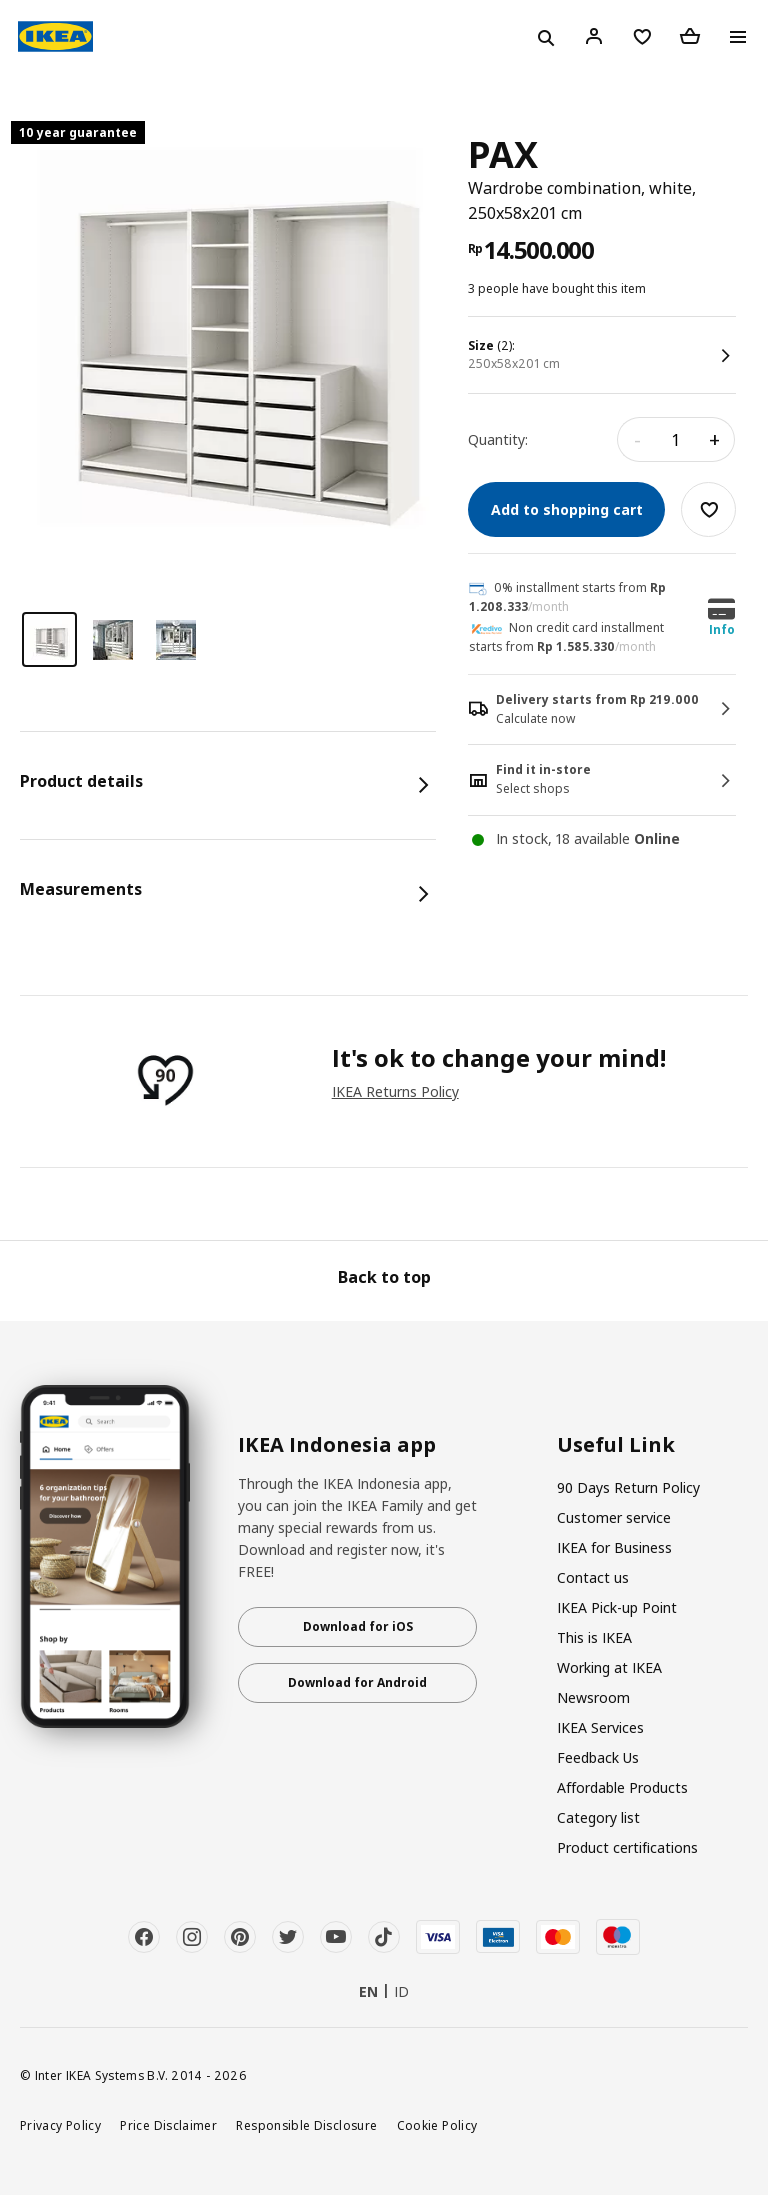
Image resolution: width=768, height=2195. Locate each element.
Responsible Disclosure (306, 2125)
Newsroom (593, 1697)
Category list (598, 1817)
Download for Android (357, 1682)
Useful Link (616, 1445)
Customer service (614, 1517)
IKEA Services (600, 1727)
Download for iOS (358, 1626)
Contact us (593, 1577)
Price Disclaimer (168, 2125)
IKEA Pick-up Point (617, 1607)
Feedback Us (598, 1757)
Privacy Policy (60, 2125)
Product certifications (627, 1847)
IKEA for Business (614, 1547)
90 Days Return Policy (628, 1487)
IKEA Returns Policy (395, 1091)
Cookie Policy (437, 2125)
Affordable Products (622, 1787)
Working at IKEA (609, 1667)
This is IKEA (594, 1637)
